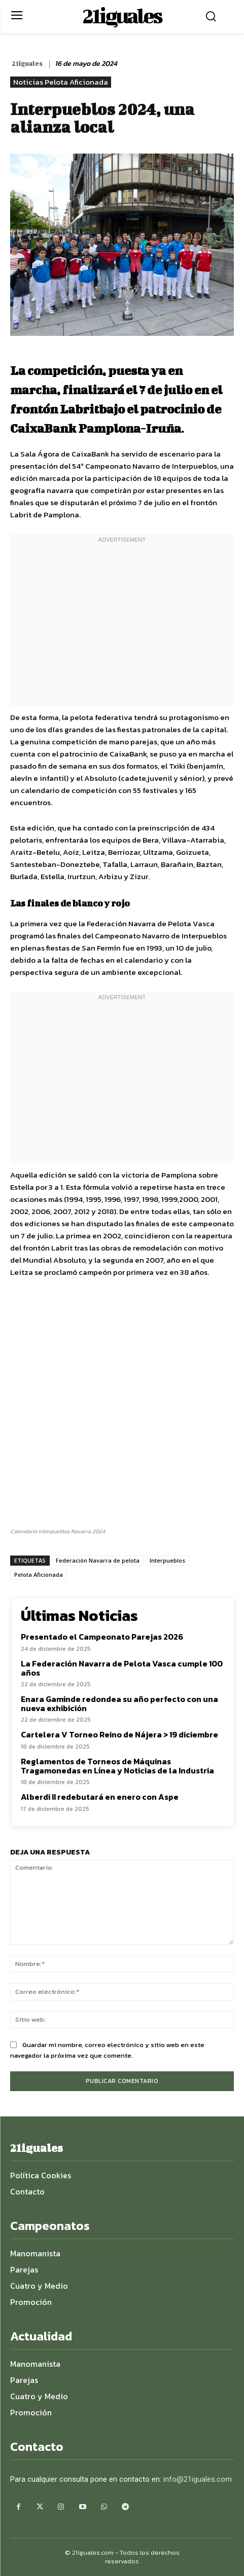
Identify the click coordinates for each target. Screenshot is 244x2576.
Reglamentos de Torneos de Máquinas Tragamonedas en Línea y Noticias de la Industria (117, 1765)
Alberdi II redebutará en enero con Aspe (100, 1797)
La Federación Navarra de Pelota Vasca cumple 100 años (122, 1668)
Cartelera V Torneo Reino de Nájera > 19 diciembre (119, 1734)
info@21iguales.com (197, 2479)
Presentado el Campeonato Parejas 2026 (102, 1637)
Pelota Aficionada (38, 1574)
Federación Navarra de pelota (98, 1560)
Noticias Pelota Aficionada (60, 82)
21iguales (27, 63)
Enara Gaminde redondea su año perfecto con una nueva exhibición (119, 1703)
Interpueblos (167, 1560)
